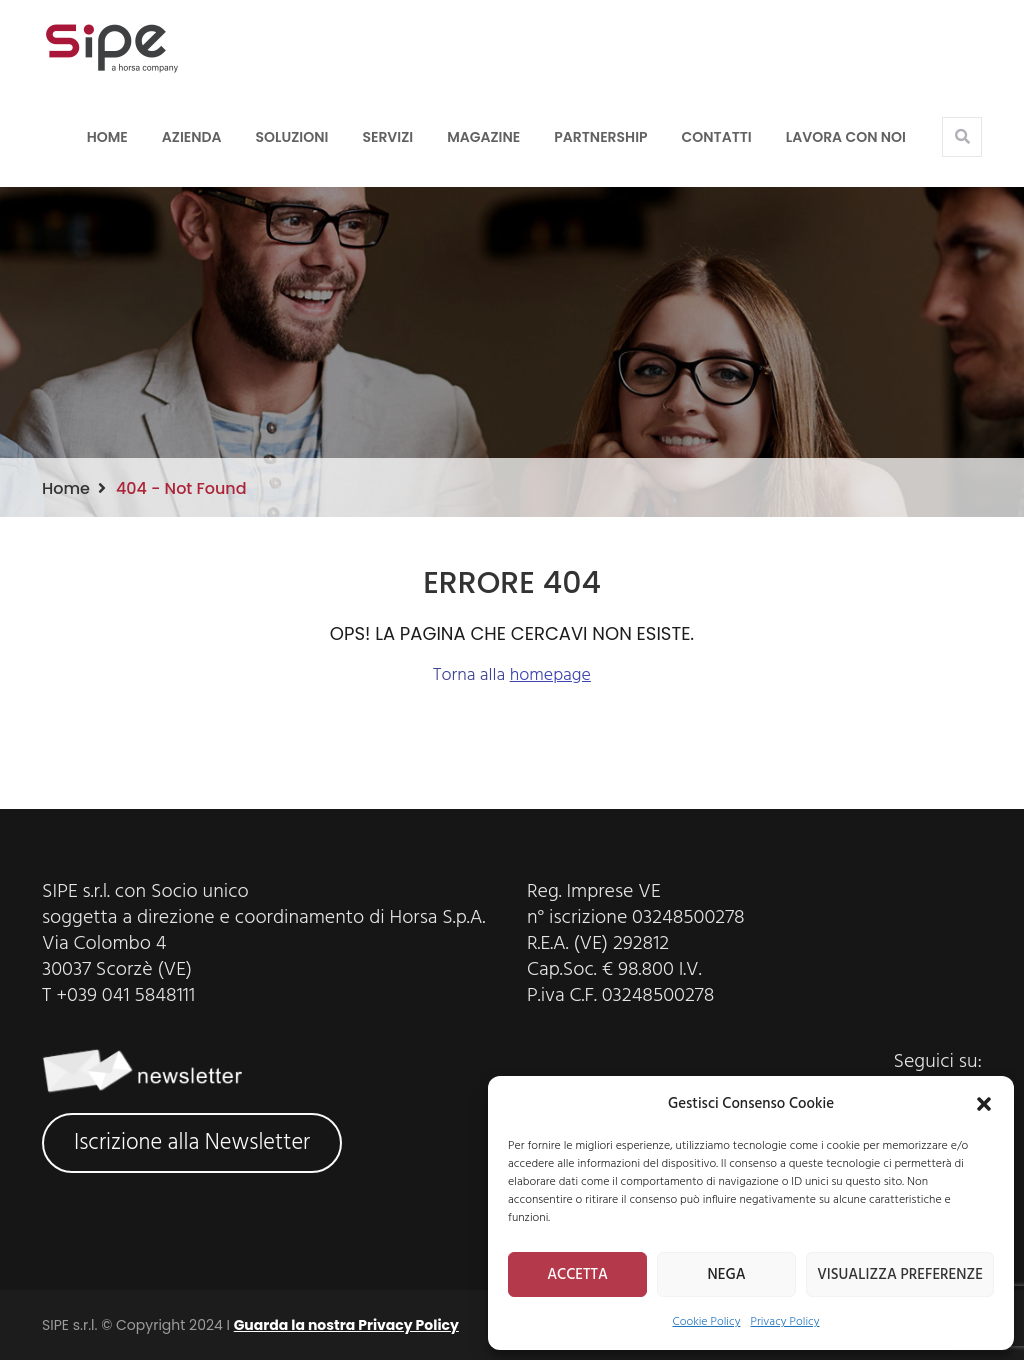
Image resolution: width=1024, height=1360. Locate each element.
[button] (984, 1104)
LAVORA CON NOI (846, 137)
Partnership (600, 137)
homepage (550, 675)
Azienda (192, 137)
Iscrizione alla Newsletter (192, 1143)
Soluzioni (292, 137)
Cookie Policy (707, 1322)
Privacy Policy (784, 1322)
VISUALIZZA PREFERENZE (900, 1275)
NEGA (727, 1275)
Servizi (387, 137)
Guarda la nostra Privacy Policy (346, 1325)
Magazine (483, 137)
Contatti (717, 137)
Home (107, 137)
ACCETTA (577, 1275)
